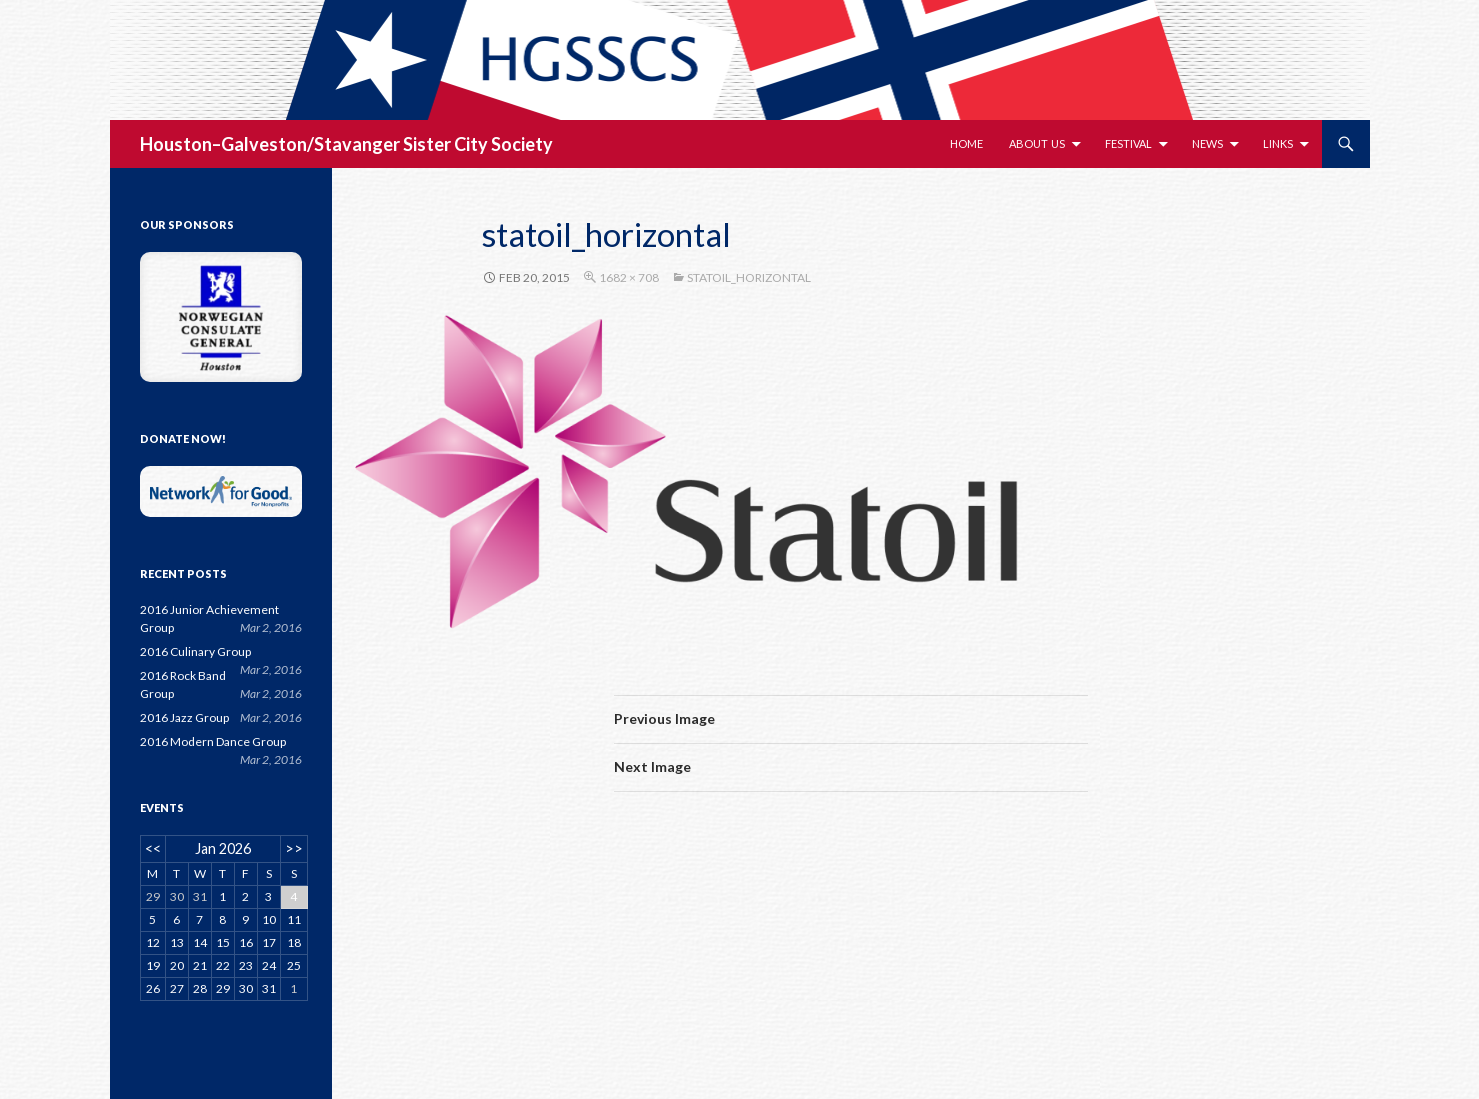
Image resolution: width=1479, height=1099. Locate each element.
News (1207, 143)
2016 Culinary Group (195, 651)
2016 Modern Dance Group (213, 741)
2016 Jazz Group (184, 717)
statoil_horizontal (749, 277)
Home (966, 143)
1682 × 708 (629, 277)
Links (1278, 143)
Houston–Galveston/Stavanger (270, 144)
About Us (1037, 143)
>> (294, 848)
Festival (1128, 143)
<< (153, 848)
